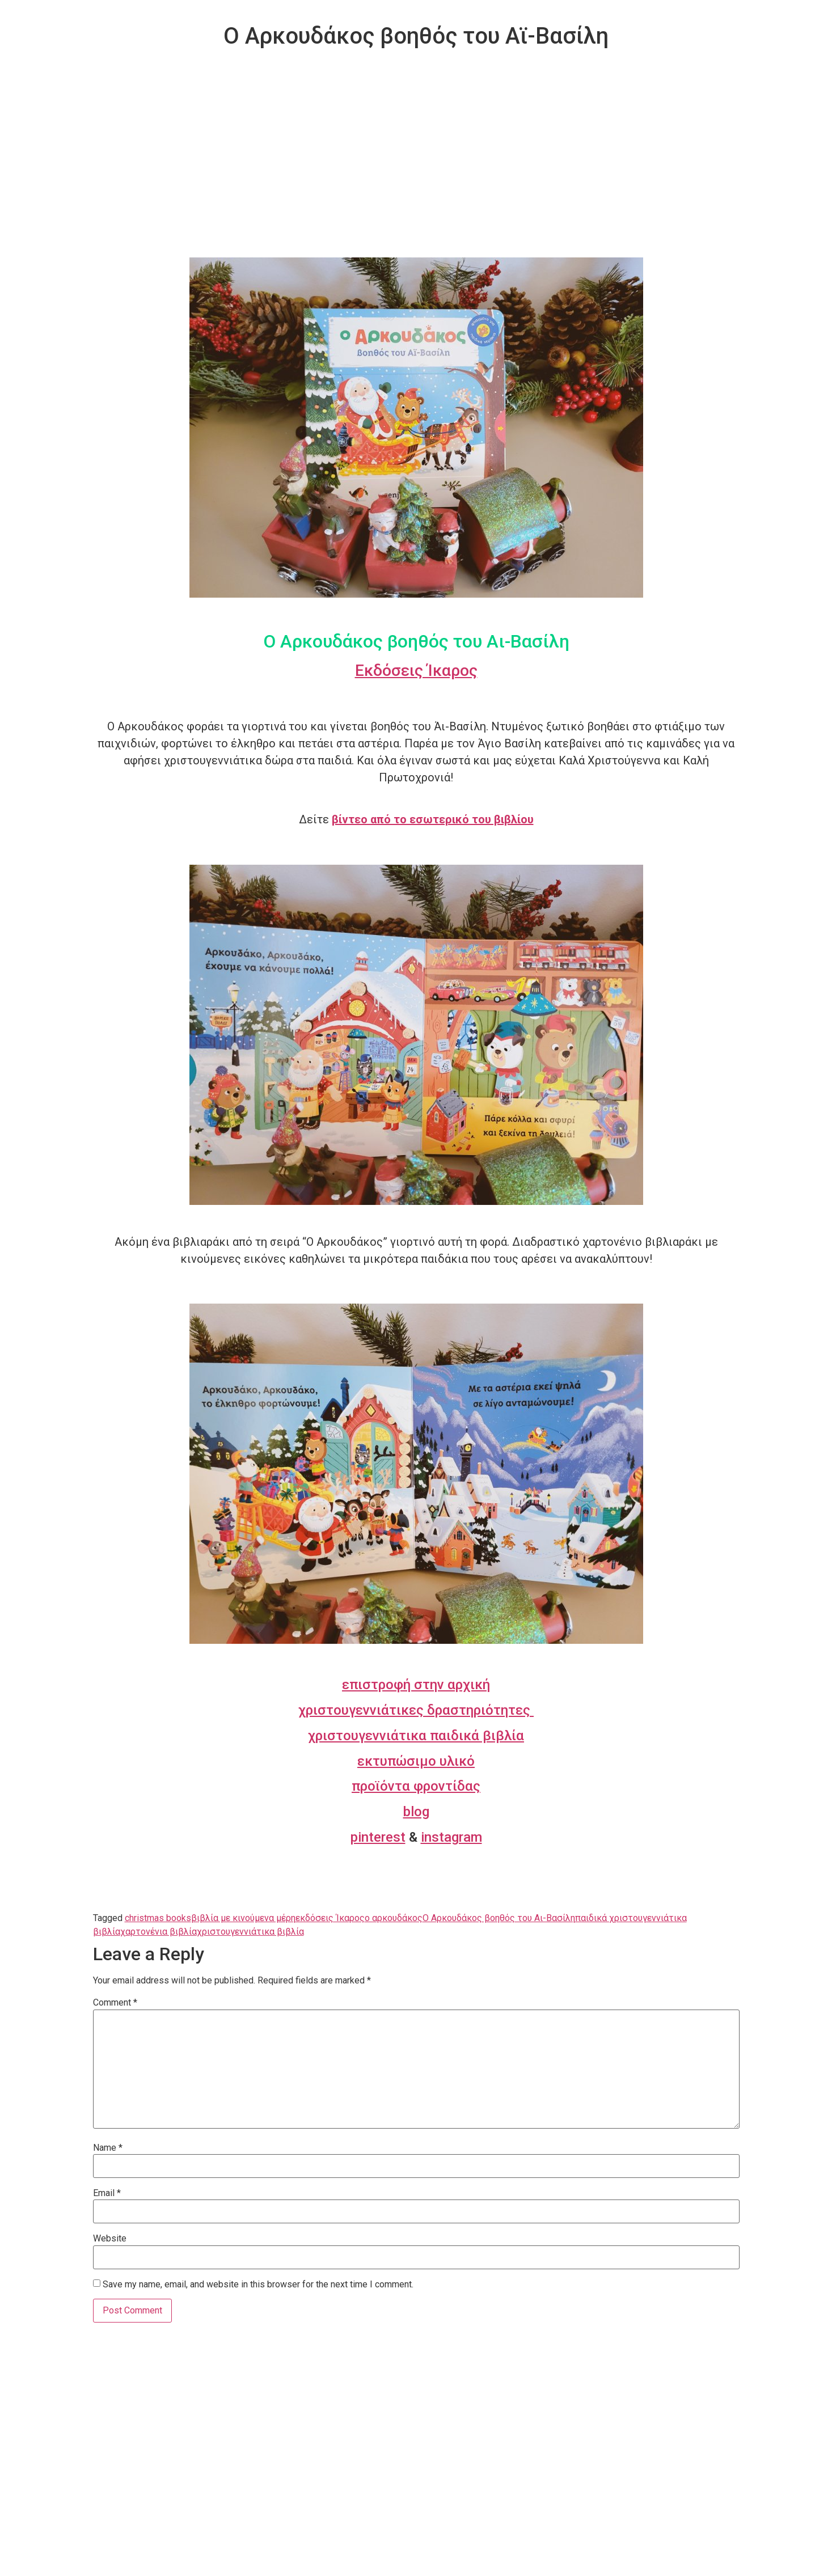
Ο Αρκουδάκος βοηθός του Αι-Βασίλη (499, 1918)
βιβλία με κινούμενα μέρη (243, 1918)
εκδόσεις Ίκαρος (330, 1918)
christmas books (158, 1918)
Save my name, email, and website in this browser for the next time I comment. (258, 2284)
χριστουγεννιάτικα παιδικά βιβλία (416, 1736)
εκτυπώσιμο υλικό (416, 1761)
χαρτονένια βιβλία (158, 1931)
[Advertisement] (416, 172)
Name (108, 2147)
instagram (451, 1837)
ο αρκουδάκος (394, 1918)
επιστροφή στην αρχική (416, 1685)
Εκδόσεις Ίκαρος (416, 670)
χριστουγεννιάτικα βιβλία (250, 1931)
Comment (115, 2002)
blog (416, 1812)
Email (107, 2193)
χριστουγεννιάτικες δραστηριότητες (416, 1710)
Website (109, 2238)
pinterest (378, 1837)
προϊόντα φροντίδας (416, 1786)
